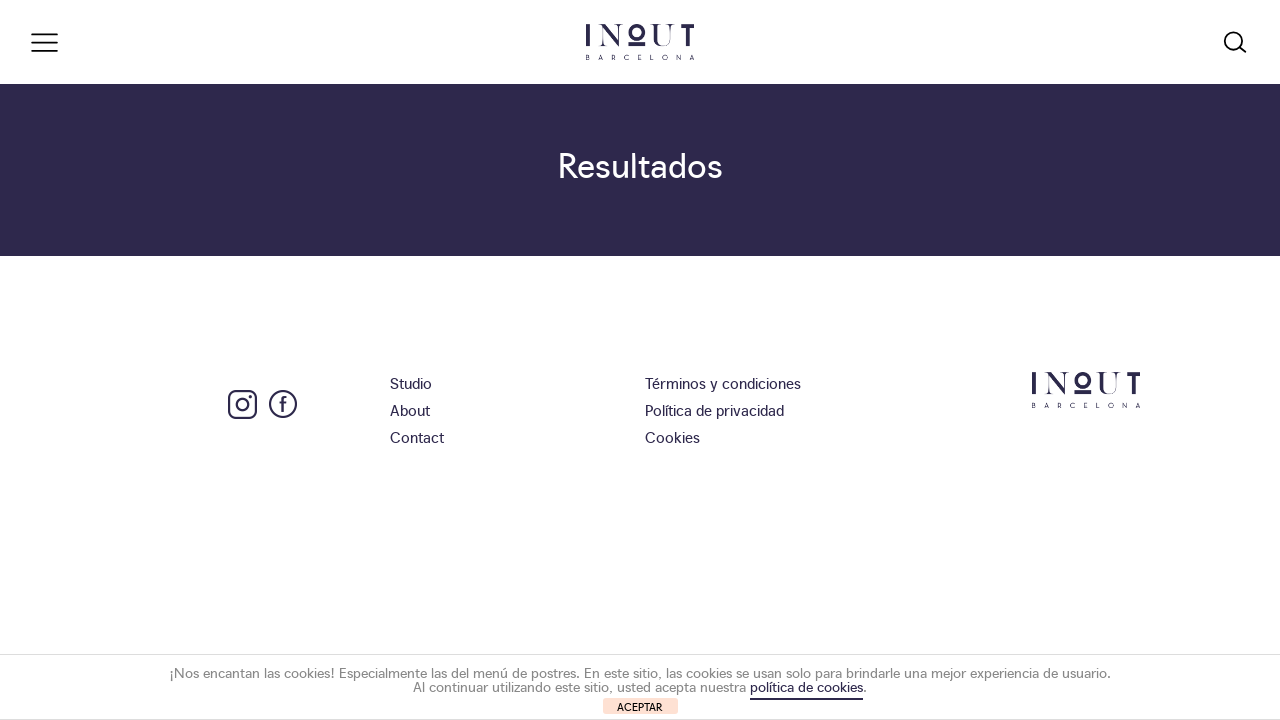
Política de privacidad (714, 409)
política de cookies (806, 686)
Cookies (672, 436)
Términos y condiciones (723, 382)
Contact (417, 436)
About (410, 409)
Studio (411, 382)
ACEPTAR (640, 706)
